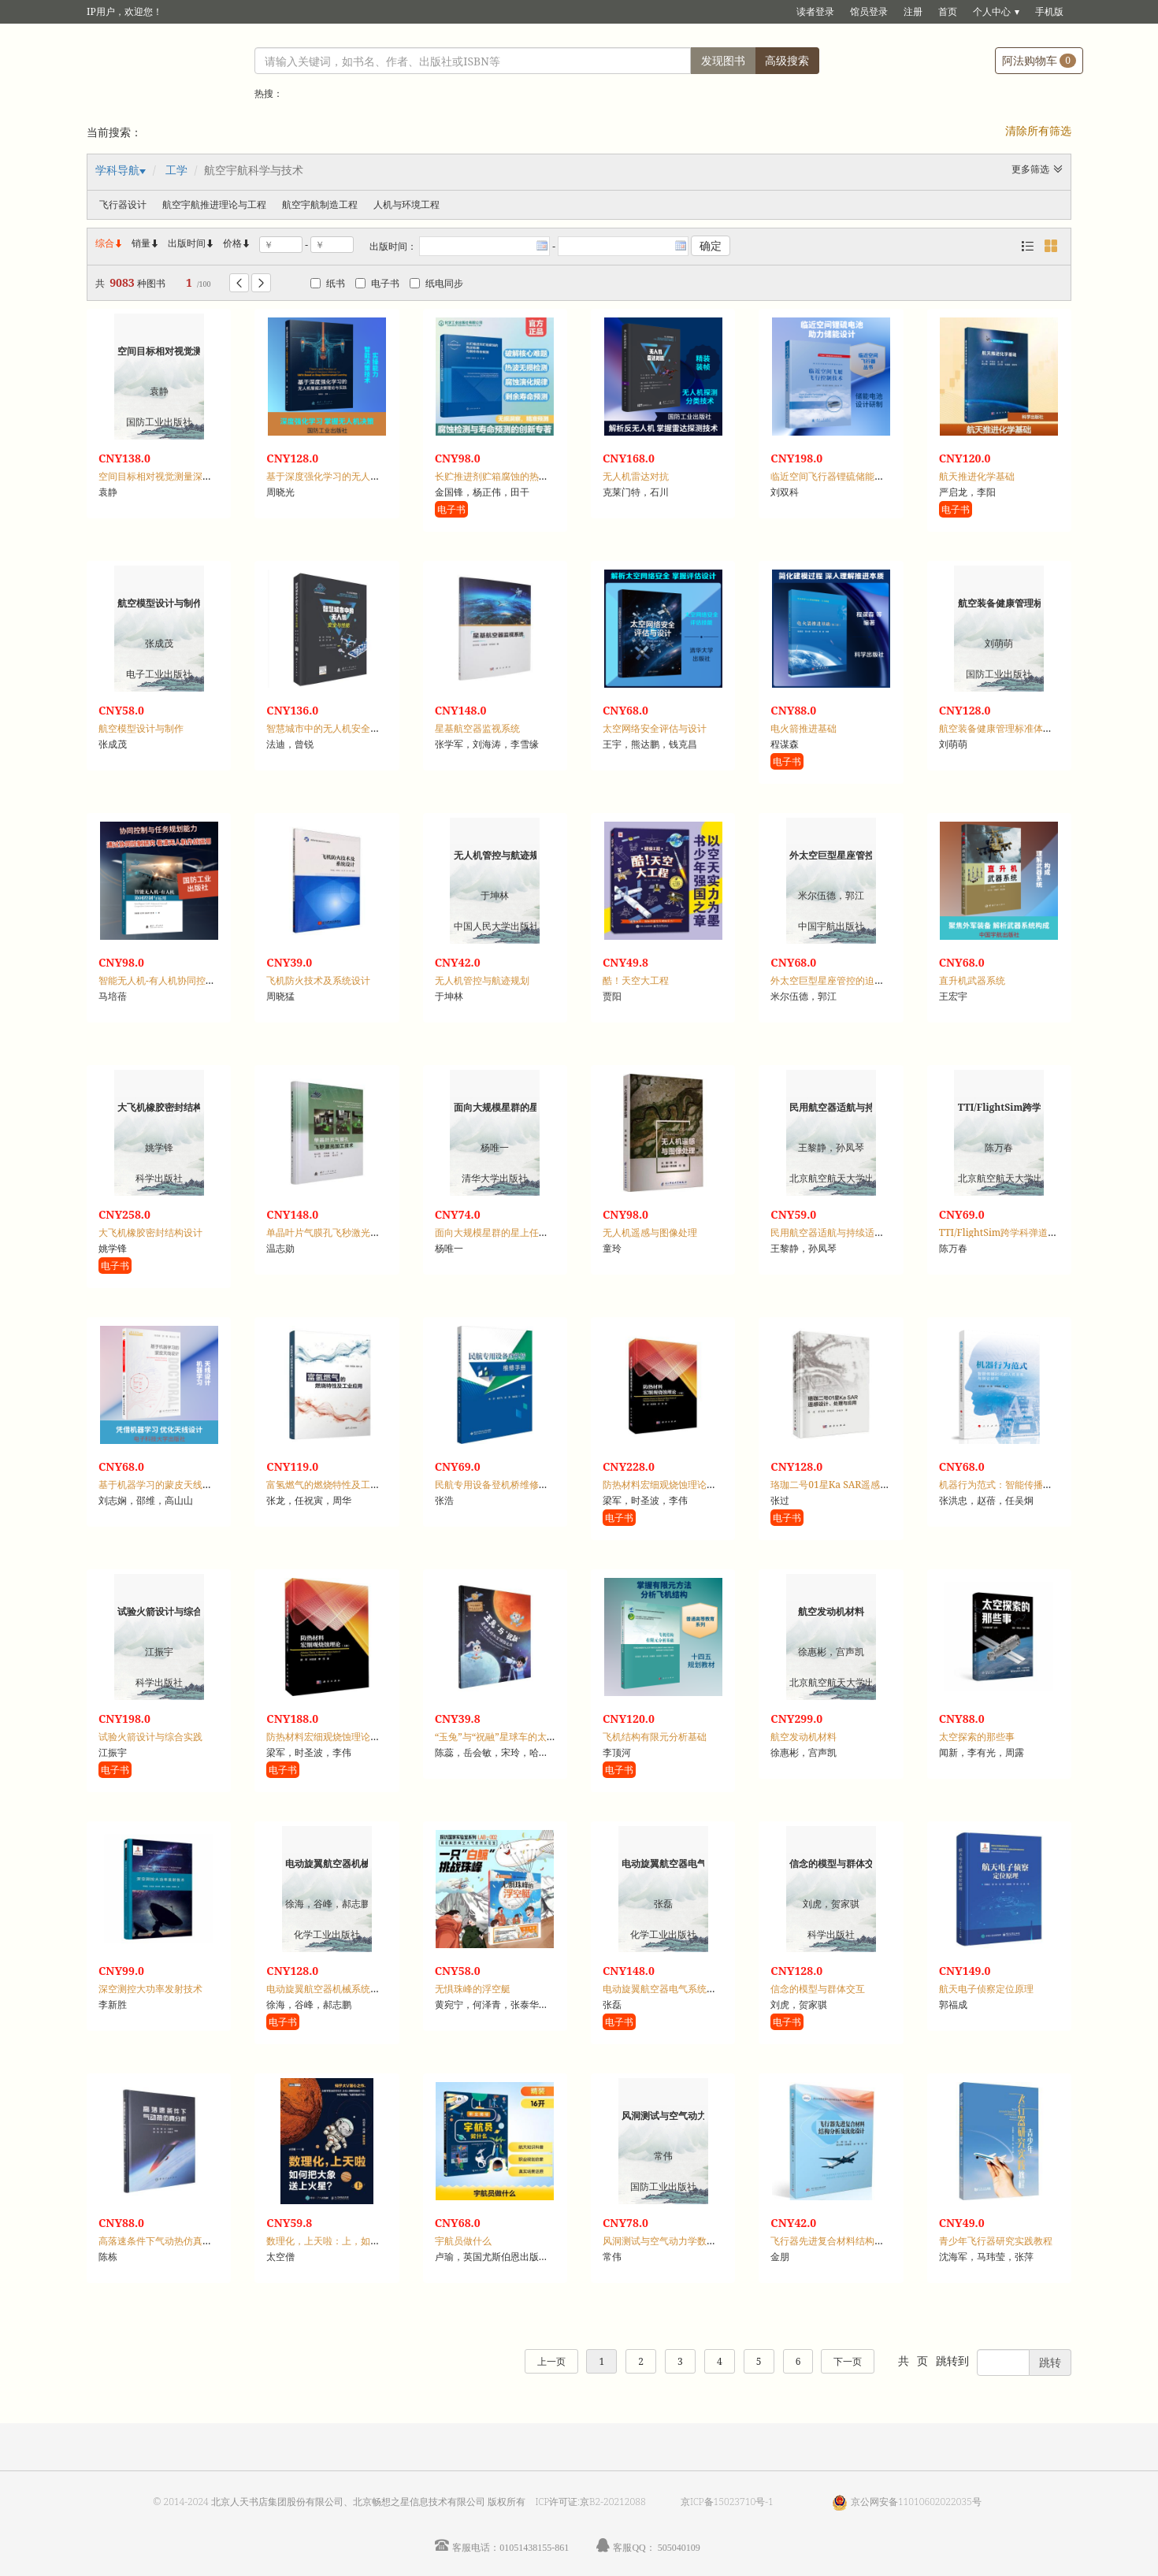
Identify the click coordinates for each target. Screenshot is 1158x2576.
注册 (913, 11)
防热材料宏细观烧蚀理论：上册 (332, 1736)
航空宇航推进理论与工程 (214, 204)
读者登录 (815, 11)
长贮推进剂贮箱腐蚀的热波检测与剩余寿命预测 (534, 476)
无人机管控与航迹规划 (482, 980)
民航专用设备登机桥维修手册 (496, 1484)
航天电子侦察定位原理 (986, 1988)
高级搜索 (787, 60)
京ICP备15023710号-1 (727, 2501)
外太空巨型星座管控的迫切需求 (836, 980)
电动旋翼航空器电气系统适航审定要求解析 (692, 1988)
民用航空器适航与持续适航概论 (836, 1232)
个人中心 (992, 11)
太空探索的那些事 (977, 1736)
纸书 (327, 283)
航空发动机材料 (803, 1736)
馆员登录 (869, 11)
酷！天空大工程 (636, 980)
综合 (109, 243)
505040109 (679, 2547)
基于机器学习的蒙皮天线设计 (159, 1484)
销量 (146, 243)
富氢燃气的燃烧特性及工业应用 (332, 1484)
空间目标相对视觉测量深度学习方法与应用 (188, 476)
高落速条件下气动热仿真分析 (159, 2241)
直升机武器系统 (972, 980)
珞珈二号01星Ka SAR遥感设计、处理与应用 (863, 1484)
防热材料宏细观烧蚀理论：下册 (669, 1484)
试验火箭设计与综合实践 (150, 1736)
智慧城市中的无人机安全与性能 (332, 728)
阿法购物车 (1039, 60)
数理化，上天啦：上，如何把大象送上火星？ (360, 2241)
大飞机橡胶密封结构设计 (150, 1232)
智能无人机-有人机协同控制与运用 (170, 980)
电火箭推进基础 (803, 728)
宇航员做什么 (463, 2241)
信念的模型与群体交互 (817, 1988)
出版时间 (191, 243)
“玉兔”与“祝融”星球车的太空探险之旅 (514, 1736)
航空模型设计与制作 (141, 728)
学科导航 (117, 169)
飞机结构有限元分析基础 (655, 1736)
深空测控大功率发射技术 (150, 1988)
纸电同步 (436, 283)
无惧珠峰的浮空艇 (472, 1988)
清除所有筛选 (1038, 130)
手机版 (1049, 11)
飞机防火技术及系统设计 (318, 980)
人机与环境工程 (406, 204)
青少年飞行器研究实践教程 (995, 2241)
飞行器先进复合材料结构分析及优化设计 (855, 2241)
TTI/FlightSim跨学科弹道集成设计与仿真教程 (1036, 1232)
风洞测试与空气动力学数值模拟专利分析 (688, 2241)
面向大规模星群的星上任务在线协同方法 (520, 1232)
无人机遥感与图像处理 (650, 1232)
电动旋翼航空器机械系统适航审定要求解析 (356, 1988)
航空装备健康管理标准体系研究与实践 (1019, 728)
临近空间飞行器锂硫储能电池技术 (841, 476)
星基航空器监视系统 (477, 728)
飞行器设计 (123, 204)
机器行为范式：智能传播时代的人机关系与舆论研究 (1047, 1484)
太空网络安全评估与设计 (655, 728)
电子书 (377, 283)
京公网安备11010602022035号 (916, 2501)
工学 (176, 169)
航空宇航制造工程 (320, 204)
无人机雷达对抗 (636, 476)
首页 (947, 11)
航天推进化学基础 (977, 476)
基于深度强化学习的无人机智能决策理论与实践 (365, 476)
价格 (232, 243)
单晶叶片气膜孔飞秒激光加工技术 (337, 1232)
